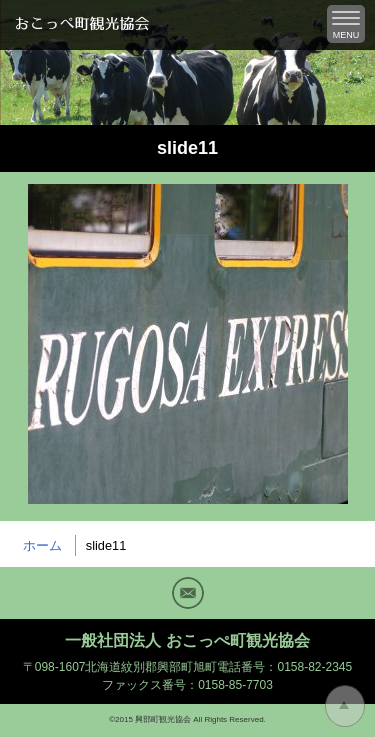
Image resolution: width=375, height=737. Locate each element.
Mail (188, 593)
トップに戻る (345, 706)
